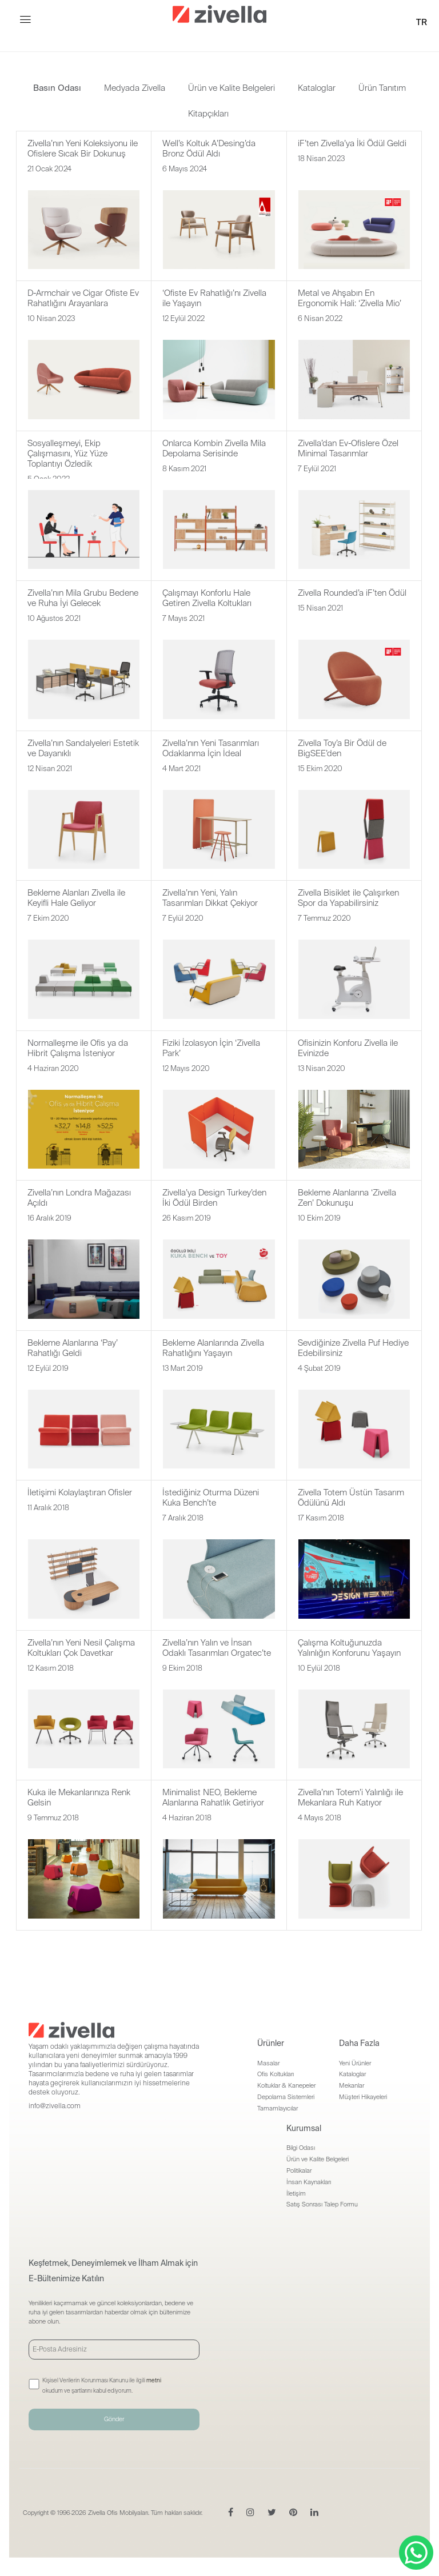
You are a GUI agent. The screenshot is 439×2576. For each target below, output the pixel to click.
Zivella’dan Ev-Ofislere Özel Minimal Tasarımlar (348, 448)
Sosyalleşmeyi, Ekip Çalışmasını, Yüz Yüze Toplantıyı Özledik (67, 454)
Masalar (268, 2063)
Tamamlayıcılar (277, 2108)
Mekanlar (351, 2085)
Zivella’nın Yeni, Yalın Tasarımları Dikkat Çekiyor (210, 898)
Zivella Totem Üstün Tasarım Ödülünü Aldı (351, 1497)
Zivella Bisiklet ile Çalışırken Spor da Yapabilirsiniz (348, 898)
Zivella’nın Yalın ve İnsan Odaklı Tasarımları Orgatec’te (216, 1648)
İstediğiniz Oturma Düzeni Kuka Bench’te (210, 1497)
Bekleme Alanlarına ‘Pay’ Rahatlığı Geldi (72, 1348)
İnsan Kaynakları (308, 2182)
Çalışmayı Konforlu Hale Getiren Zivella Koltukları (207, 598)
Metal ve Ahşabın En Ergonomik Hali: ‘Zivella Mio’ (349, 298)
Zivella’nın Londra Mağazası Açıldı (79, 1198)
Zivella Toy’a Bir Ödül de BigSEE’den (342, 748)
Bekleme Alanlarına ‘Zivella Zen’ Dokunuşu (347, 1198)
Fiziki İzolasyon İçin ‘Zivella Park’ (211, 1048)
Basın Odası (57, 88)
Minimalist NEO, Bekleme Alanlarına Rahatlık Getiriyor (213, 1797)
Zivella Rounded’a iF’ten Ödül (352, 593)
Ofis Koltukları (275, 2074)
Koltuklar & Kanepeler (286, 2085)
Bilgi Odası (300, 2148)
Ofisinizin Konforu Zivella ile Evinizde (348, 1048)
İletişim (296, 2193)
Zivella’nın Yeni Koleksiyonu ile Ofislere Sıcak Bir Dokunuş (82, 148)
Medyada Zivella (134, 88)
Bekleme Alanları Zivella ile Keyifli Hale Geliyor (76, 898)
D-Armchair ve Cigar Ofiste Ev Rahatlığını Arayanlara (83, 298)
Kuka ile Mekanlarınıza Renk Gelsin (78, 1797)
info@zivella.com (55, 2105)
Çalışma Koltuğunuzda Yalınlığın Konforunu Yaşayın (349, 1648)
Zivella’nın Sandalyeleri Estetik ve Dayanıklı (83, 748)
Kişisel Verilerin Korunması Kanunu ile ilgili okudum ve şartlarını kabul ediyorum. (101, 2385)
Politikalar (299, 2170)
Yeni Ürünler (355, 2063)
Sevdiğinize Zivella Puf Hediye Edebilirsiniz (353, 1348)
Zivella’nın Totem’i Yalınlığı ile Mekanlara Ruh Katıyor (350, 1797)
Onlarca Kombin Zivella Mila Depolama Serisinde (214, 448)
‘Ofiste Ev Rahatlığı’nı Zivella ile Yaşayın (214, 298)
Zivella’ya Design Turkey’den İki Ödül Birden (214, 1198)
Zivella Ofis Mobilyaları (118, 2513)
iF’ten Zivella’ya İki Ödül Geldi (352, 143)
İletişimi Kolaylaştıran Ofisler (79, 1492)
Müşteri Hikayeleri (363, 2097)
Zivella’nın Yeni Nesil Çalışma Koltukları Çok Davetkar (81, 1648)
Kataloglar (317, 88)
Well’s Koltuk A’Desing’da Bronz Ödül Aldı (209, 148)
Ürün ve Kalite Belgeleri (231, 88)
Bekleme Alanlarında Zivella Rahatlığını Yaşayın (213, 1348)
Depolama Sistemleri (285, 2097)
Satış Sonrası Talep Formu (322, 2204)
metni (153, 2380)
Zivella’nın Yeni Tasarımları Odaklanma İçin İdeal (210, 748)
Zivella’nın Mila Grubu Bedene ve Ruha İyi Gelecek (82, 598)
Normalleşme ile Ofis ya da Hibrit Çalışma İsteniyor (77, 1048)
